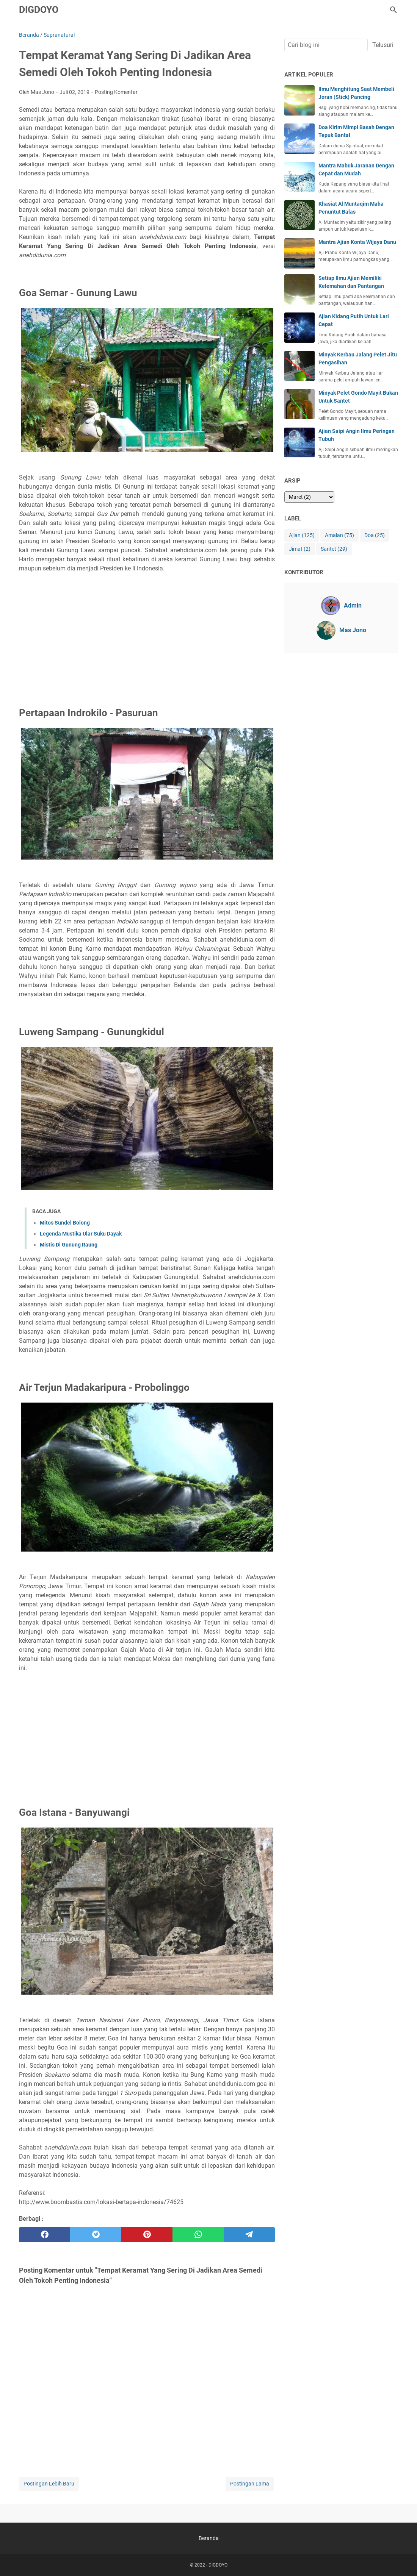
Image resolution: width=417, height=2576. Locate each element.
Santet (334, 549)
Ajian (302, 535)
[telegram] (249, 2234)
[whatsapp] (198, 2234)
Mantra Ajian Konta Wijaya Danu (357, 242)
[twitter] (95, 2234)
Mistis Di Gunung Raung (68, 1245)
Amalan (339, 535)
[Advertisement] (147, 631)
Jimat (299, 549)
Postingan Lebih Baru (49, 2484)
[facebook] (44, 2234)
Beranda (209, 2538)
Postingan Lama (249, 2484)
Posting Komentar (116, 92)
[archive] (309, 497)
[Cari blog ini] (393, 9)
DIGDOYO (38, 9)
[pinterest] (146, 2234)
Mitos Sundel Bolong (65, 1223)
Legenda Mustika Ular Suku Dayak (81, 1234)
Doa (374, 535)
